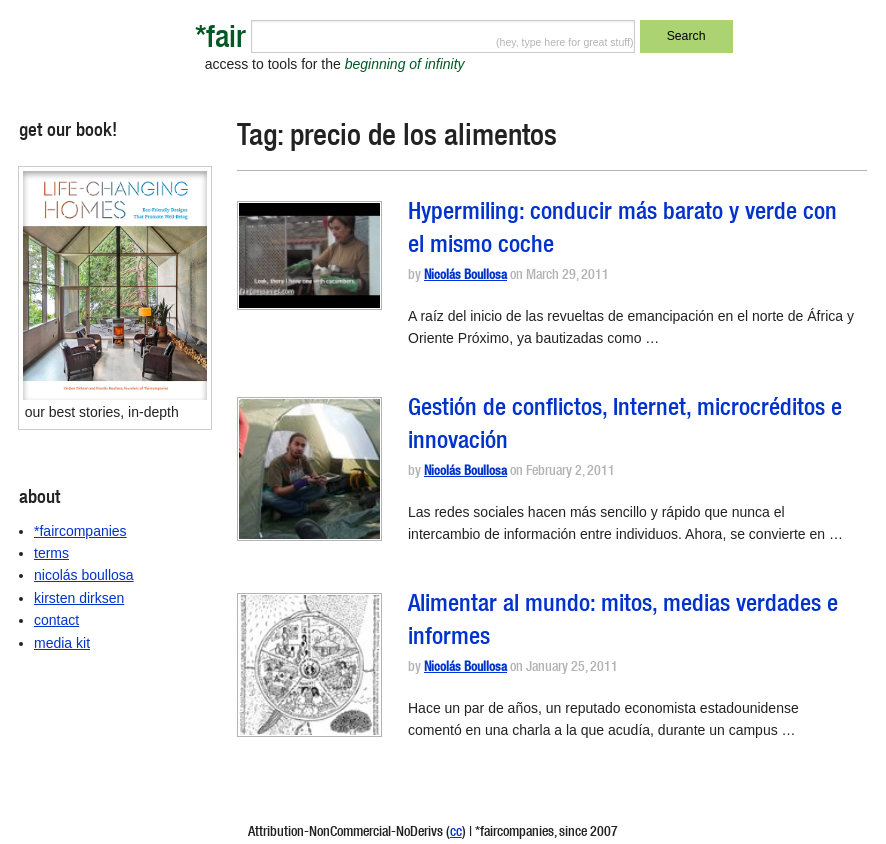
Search (686, 36)
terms (51, 553)
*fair (220, 40)
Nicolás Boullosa (465, 276)
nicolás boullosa (84, 575)
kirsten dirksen (79, 598)
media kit (62, 643)
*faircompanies (80, 531)
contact (56, 620)
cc (456, 833)
